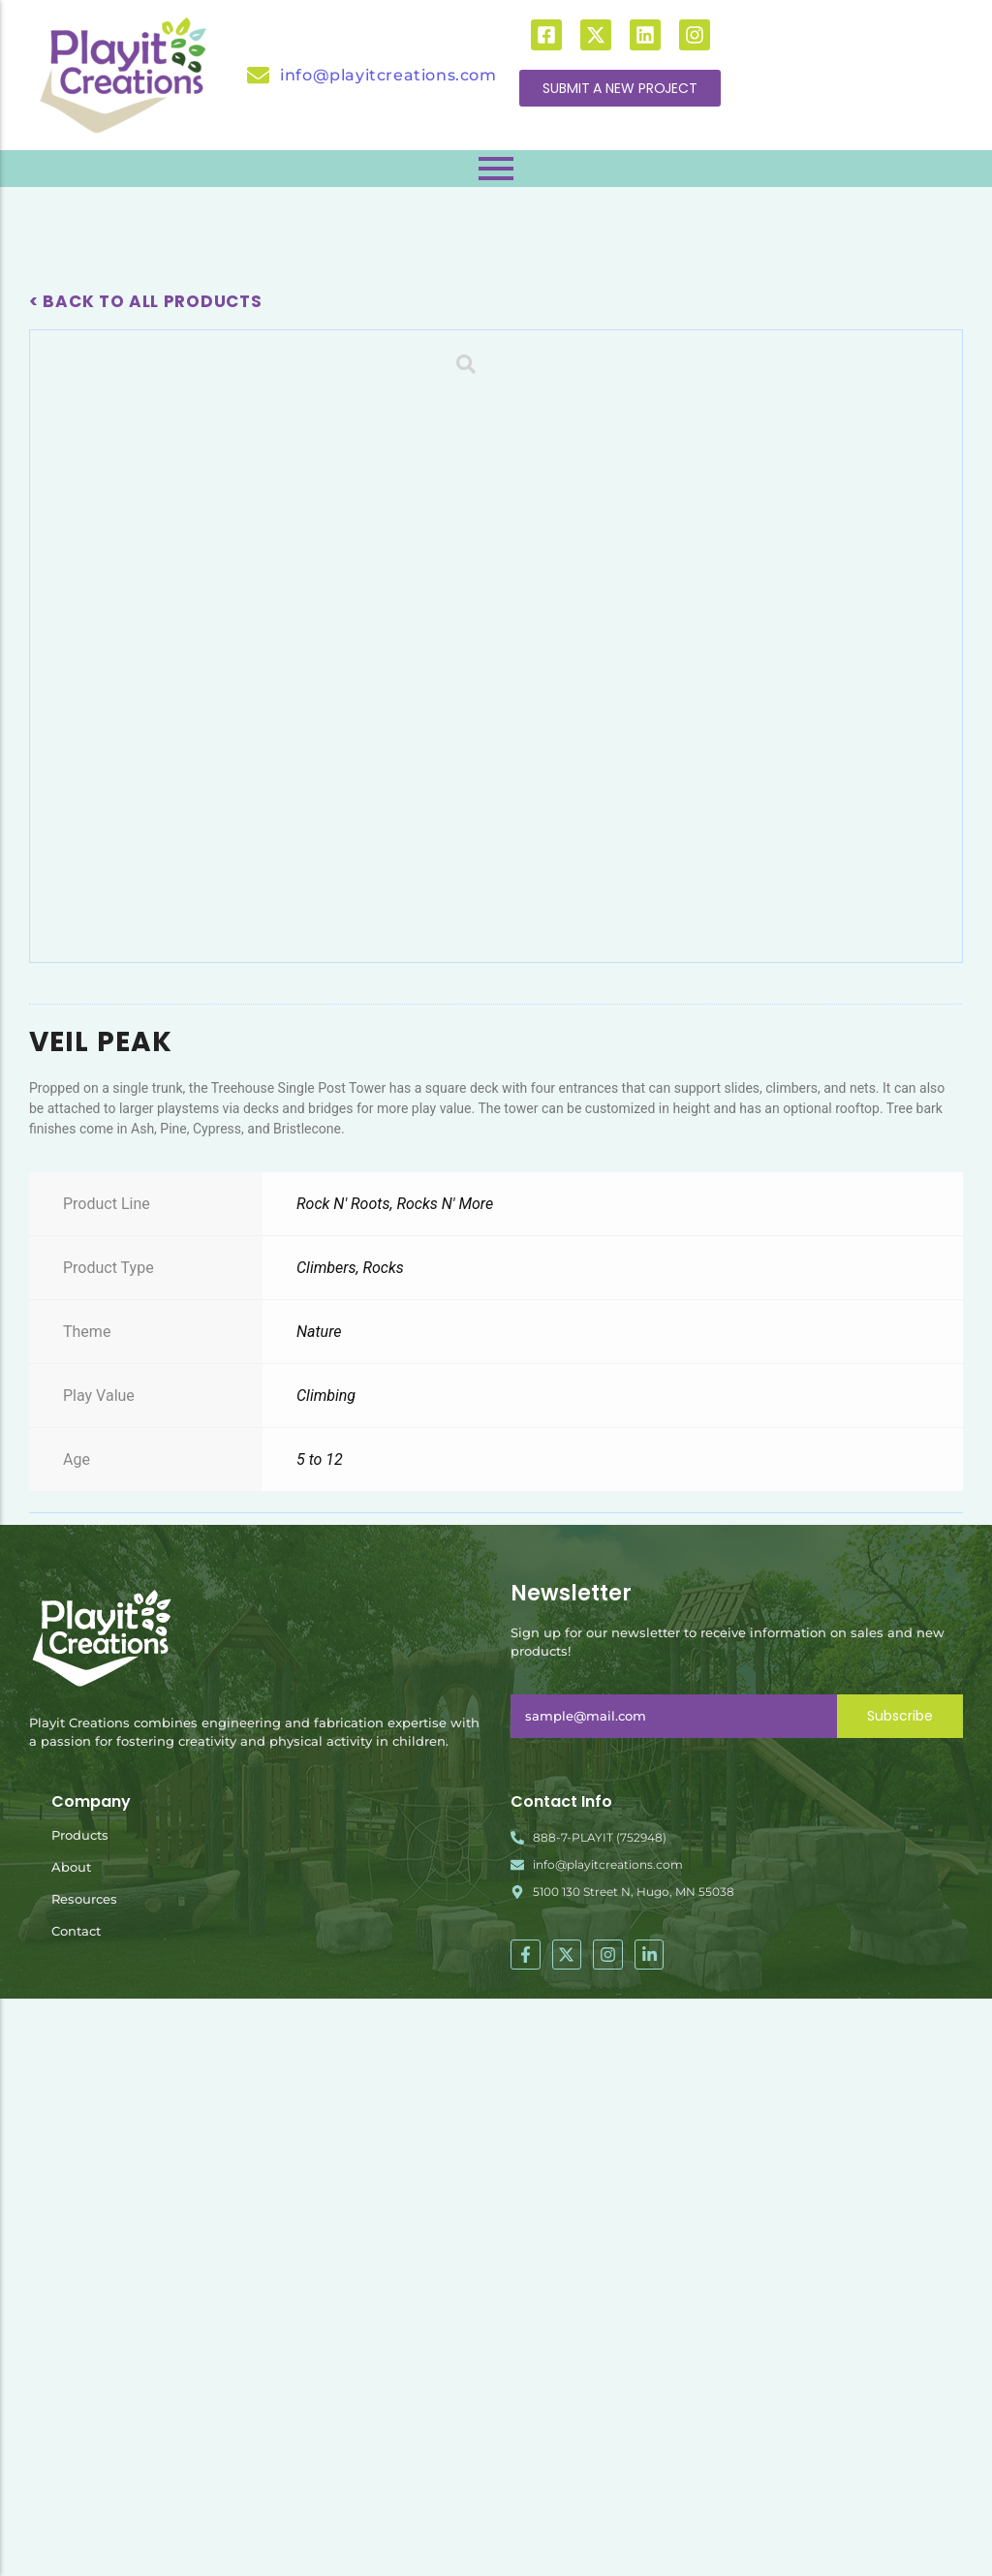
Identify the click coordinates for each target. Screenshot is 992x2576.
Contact (76, 2509)
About (71, 2445)
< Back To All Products (145, 301)
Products (79, 2413)
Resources (84, 2477)
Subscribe (900, 2294)
